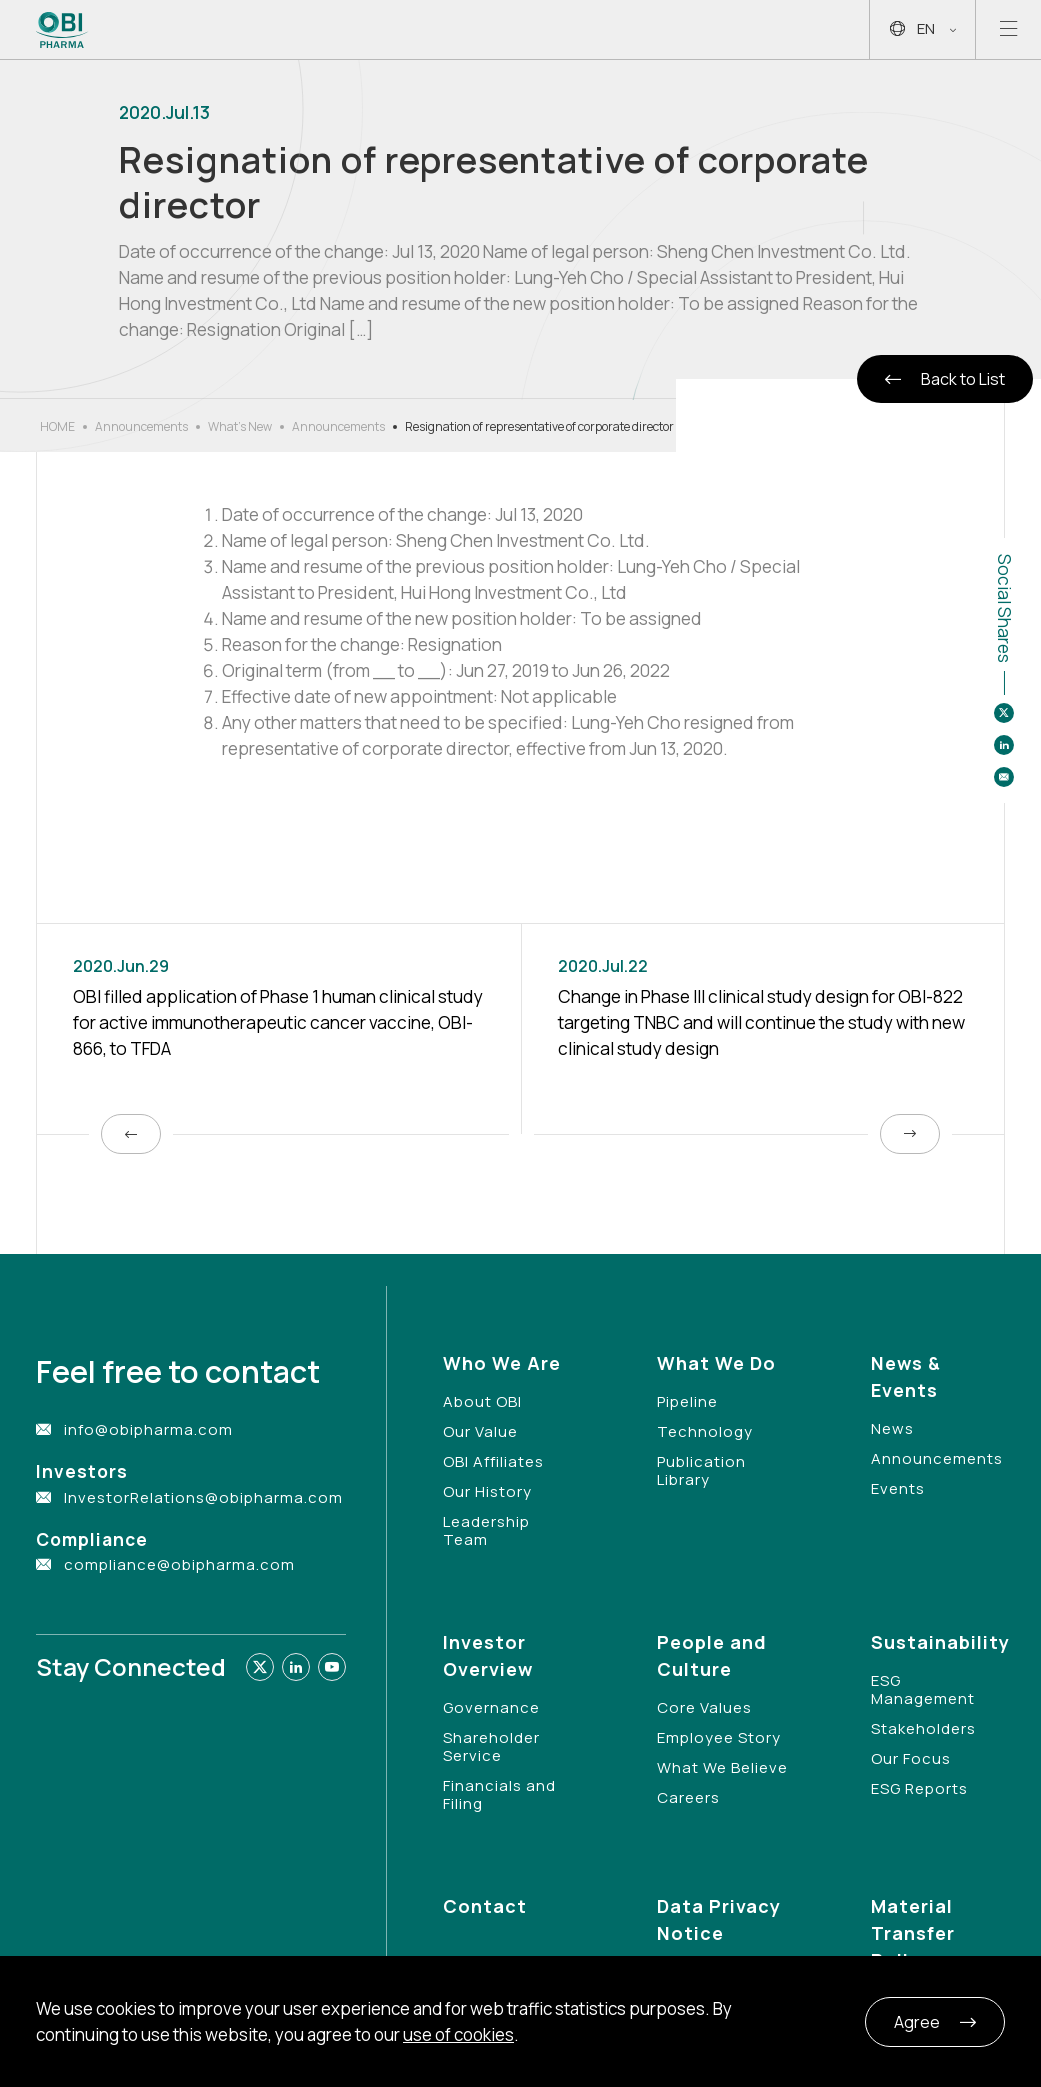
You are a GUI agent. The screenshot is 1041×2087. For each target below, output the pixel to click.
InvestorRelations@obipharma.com (203, 1497)
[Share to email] (1004, 777)
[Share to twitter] (1004, 713)
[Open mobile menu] (1008, 29)
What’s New (240, 426)
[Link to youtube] (332, 1667)
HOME (57, 426)
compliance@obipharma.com (179, 1564)
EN (923, 29)
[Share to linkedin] (1004, 745)
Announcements (141, 426)
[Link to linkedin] (296, 1667)
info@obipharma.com (148, 1429)
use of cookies (458, 2034)
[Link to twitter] (260, 1667)
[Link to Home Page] (62, 30)
